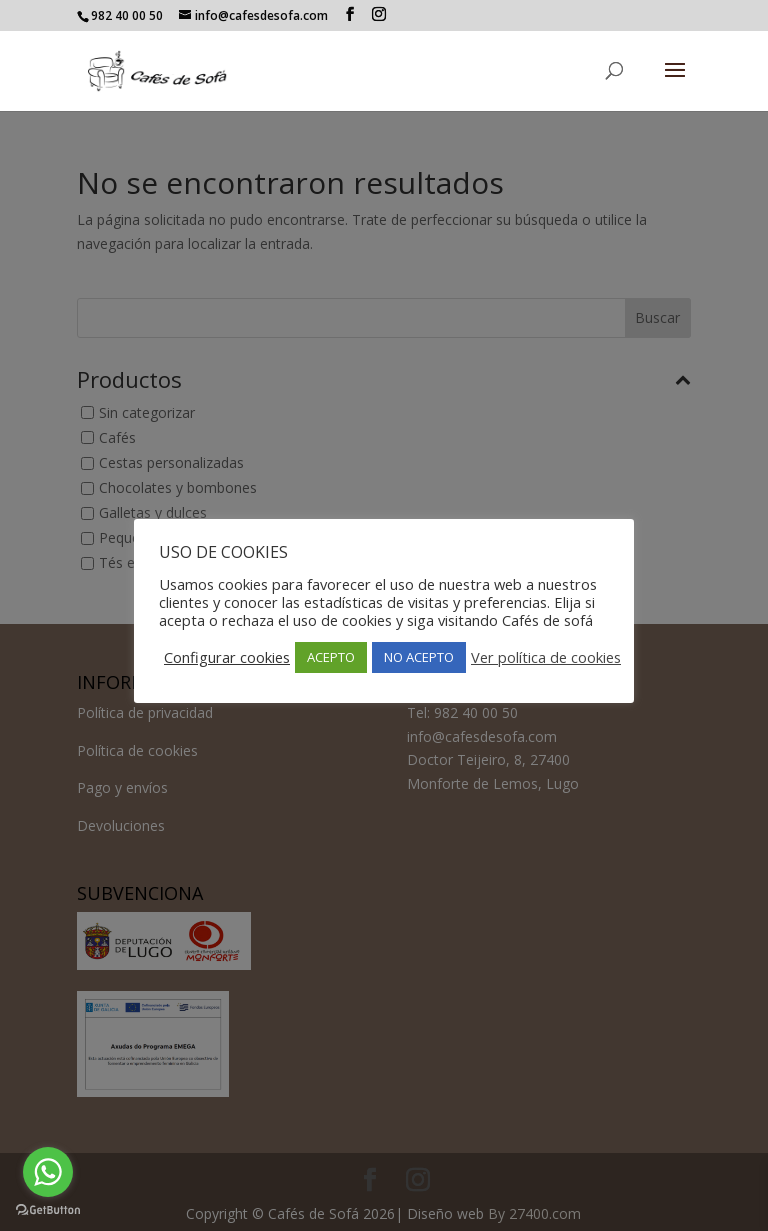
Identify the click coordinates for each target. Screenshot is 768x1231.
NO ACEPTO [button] (419, 657)
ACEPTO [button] (331, 657)
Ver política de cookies (546, 657)
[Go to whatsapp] (48, 1172)
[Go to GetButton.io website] (48, 1210)
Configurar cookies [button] (227, 657)
